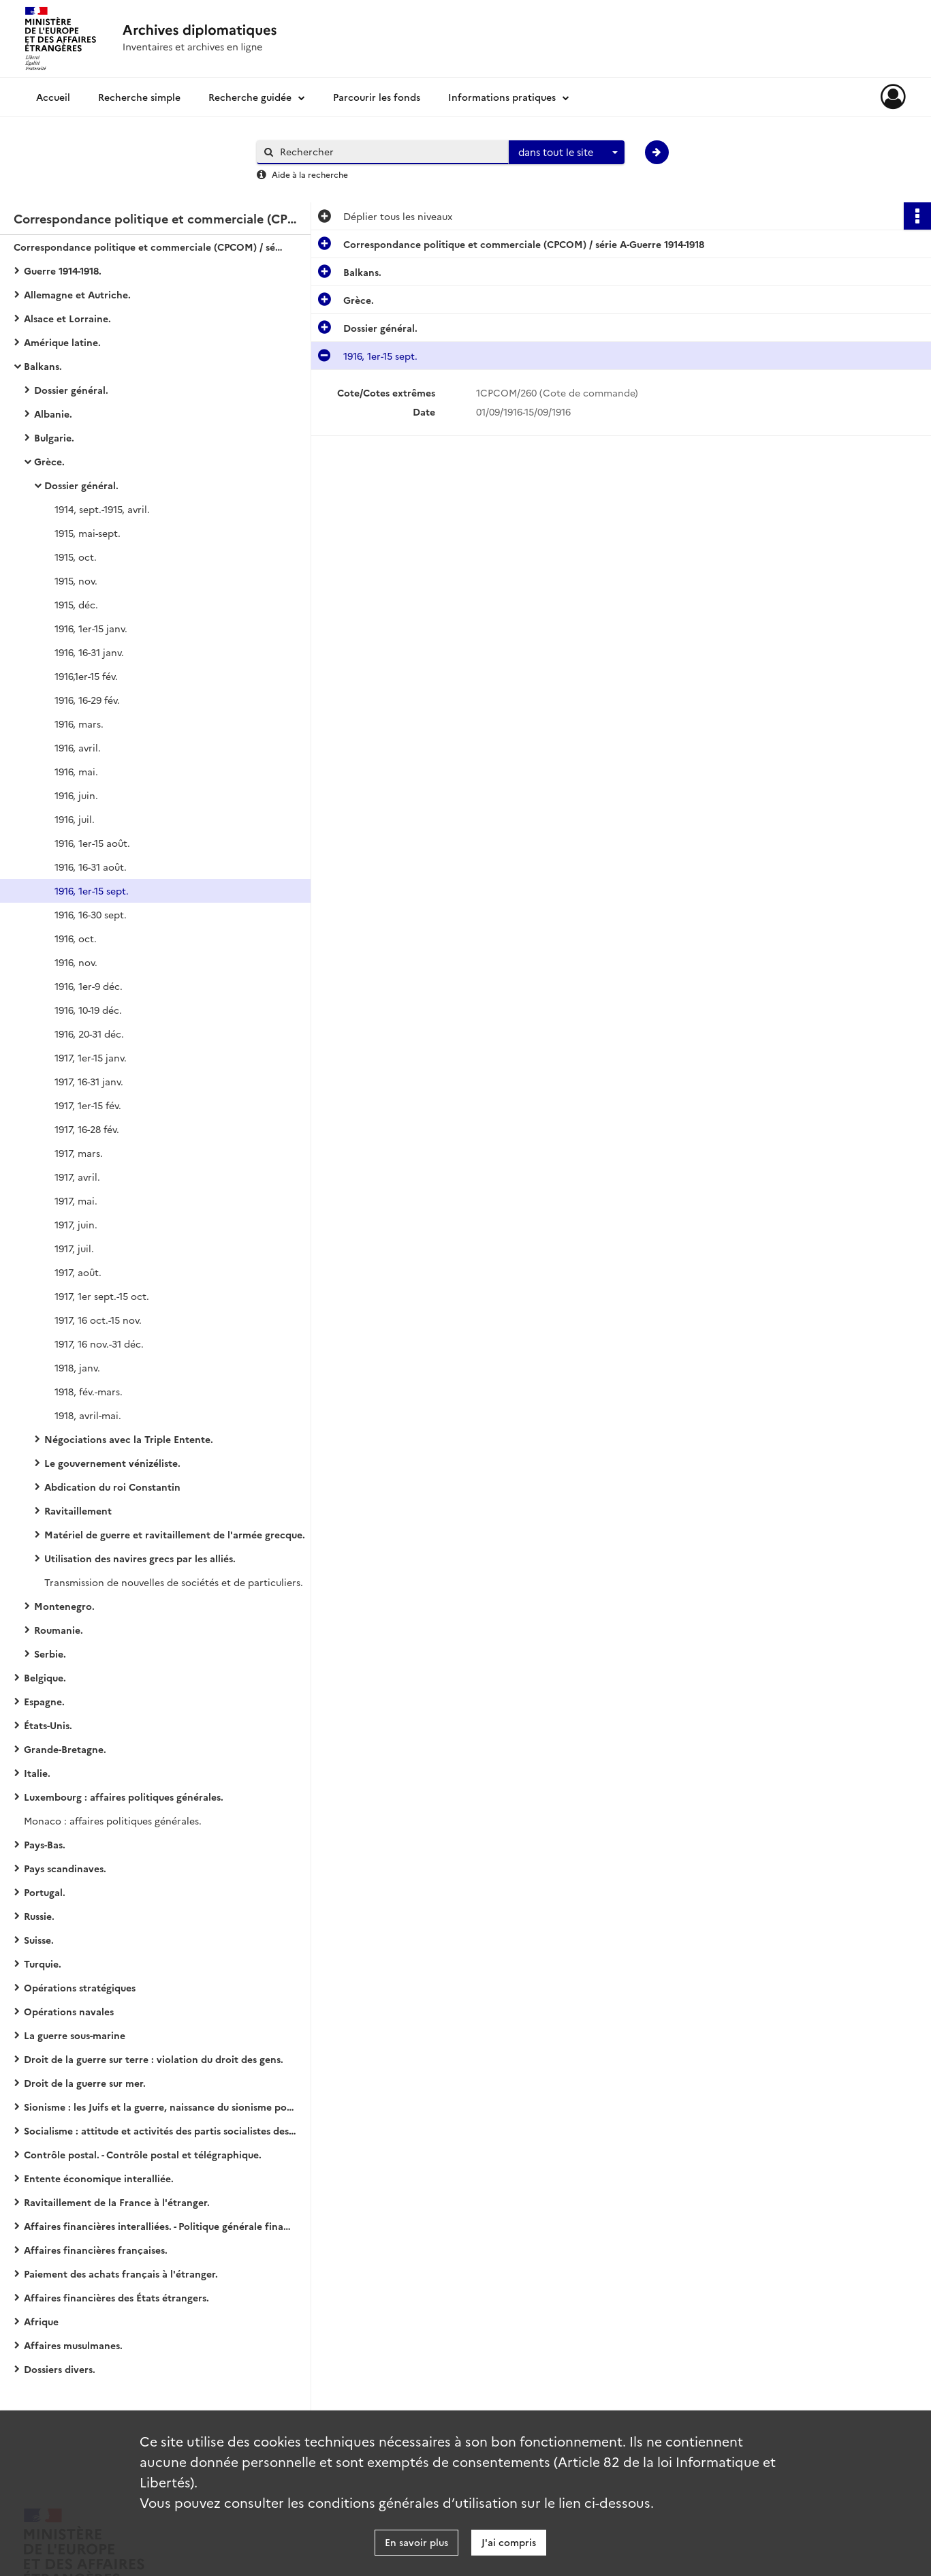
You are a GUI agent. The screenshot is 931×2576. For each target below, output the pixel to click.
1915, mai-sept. (87, 533)
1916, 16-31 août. (90, 866)
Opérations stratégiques (80, 1987)
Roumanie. (58, 1629)
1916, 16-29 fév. (87, 700)
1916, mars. (79, 723)
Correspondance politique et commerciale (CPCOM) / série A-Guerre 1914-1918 (150, 246)
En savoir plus (416, 2542)
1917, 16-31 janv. (88, 1081)
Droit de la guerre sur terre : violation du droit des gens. (153, 2059)
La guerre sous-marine (74, 2035)
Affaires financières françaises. (96, 2249)
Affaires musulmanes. (73, 2345)
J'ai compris (509, 2542)
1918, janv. (77, 1367)
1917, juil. (74, 1248)
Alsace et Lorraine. (67, 318)
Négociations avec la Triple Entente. (128, 1439)
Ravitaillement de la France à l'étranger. (117, 2202)
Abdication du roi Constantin (112, 1486)
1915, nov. (75, 580)
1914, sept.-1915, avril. (102, 509)
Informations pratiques (502, 97)
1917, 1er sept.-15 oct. (101, 1296)
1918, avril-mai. (87, 1415)
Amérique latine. (62, 342)
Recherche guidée (249, 97)
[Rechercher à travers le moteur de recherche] (389, 151)
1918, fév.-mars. (88, 1391)
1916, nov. (75, 962)
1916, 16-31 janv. (89, 652)
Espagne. (44, 1701)
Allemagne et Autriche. (77, 294)
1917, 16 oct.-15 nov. (98, 1319)
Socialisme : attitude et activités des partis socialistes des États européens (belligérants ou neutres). (160, 2130)
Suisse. (39, 1939)
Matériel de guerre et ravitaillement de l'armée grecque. (174, 1534)
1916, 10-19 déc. (88, 1010)
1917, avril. (77, 1176)
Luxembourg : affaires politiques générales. (123, 1796)
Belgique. (45, 1677)
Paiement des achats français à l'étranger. (121, 2273)
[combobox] (567, 152)
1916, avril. (77, 747)
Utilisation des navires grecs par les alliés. (140, 1558)
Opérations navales (69, 2011)
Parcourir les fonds (376, 97)
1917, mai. (75, 1200)
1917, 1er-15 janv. (90, 1057)
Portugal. (44, 1892)
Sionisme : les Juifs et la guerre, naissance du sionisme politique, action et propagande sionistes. (160, 2106)
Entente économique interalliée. (99, 2178)
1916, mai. (76, 771)
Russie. (39, 1916)
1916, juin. (76, 795)
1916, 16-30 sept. (90, 914)
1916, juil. (74, 819)
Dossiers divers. (59, 2369)
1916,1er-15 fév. (86, 676)
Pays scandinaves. (65, 1868)
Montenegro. (64, 1606)
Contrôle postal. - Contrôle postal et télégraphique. (143, 2154)
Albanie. (53, 413)
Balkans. (43, 366)
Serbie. (50, 1653)
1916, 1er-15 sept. (91, 890)
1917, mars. (78, 1153)
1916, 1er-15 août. (92, 843)
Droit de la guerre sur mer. (85, 2083)
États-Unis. (48, 1725)
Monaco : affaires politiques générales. (113, 1820)
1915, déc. (76, 604)
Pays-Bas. (44, 1844)
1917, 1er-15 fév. (87, 1105)
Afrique (41, 2321)
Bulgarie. (54, 437)
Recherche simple (139, 97)
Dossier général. (71, 390)
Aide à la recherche (310, 174)
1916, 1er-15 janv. (90, 628)
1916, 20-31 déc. (89, 1033)
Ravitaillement (78, 1510)
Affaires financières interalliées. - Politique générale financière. (160, 2226)
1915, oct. (75, 556)
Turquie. (42, 1963)
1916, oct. (75, 938)
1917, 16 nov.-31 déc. (99, 1343)
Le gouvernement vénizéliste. (112, 1463)
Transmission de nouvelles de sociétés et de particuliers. (173, 1582)
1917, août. (77, 1272)
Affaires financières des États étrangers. (116, 2297)
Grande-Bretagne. (65, 1749)
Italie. (37, 1773)
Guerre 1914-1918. (62, 270)
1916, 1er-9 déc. (88, 986)
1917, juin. (75, 1224)
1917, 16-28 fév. (86, 1129)
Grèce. (49, 461)
